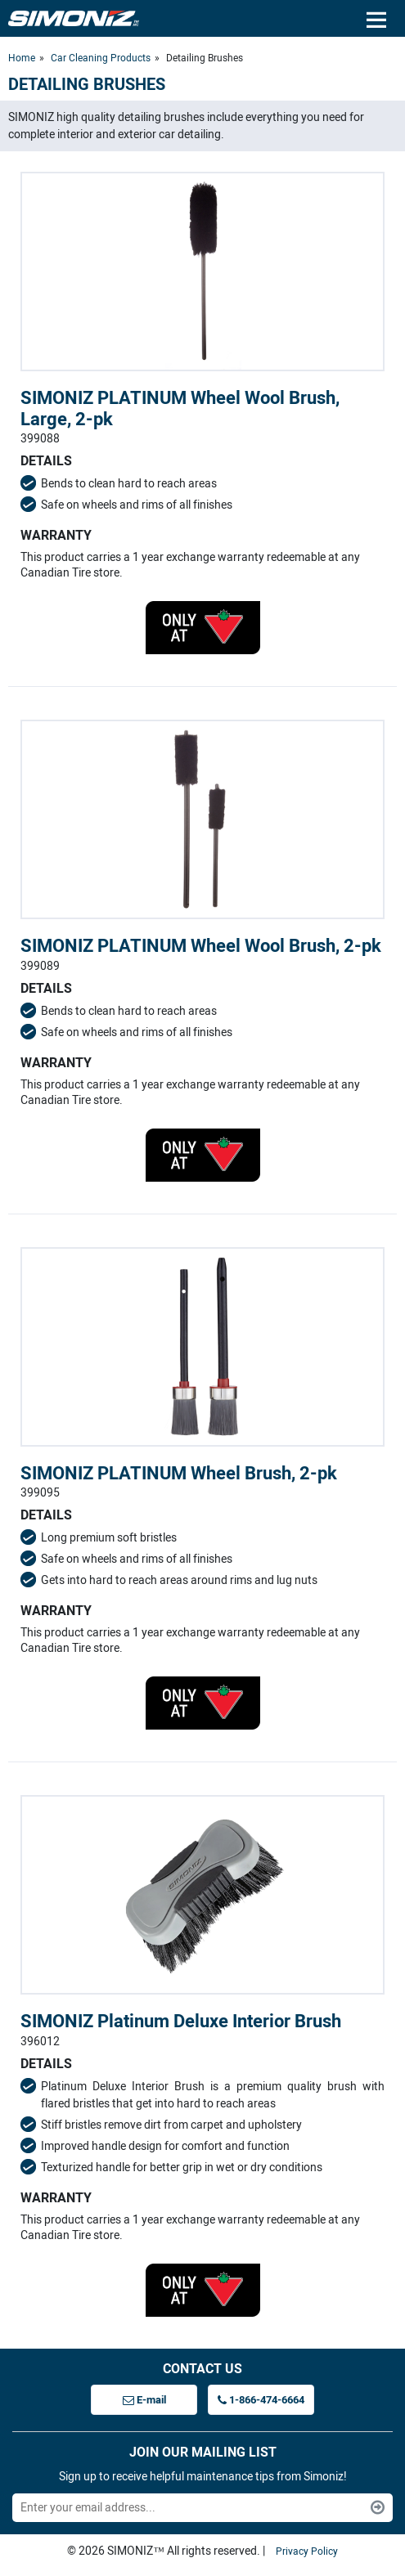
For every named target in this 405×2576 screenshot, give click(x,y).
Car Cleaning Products (101, 58)
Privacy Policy (307, 2551)
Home (21, 58)
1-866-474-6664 (261, 2400)
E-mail (144, 2400)
